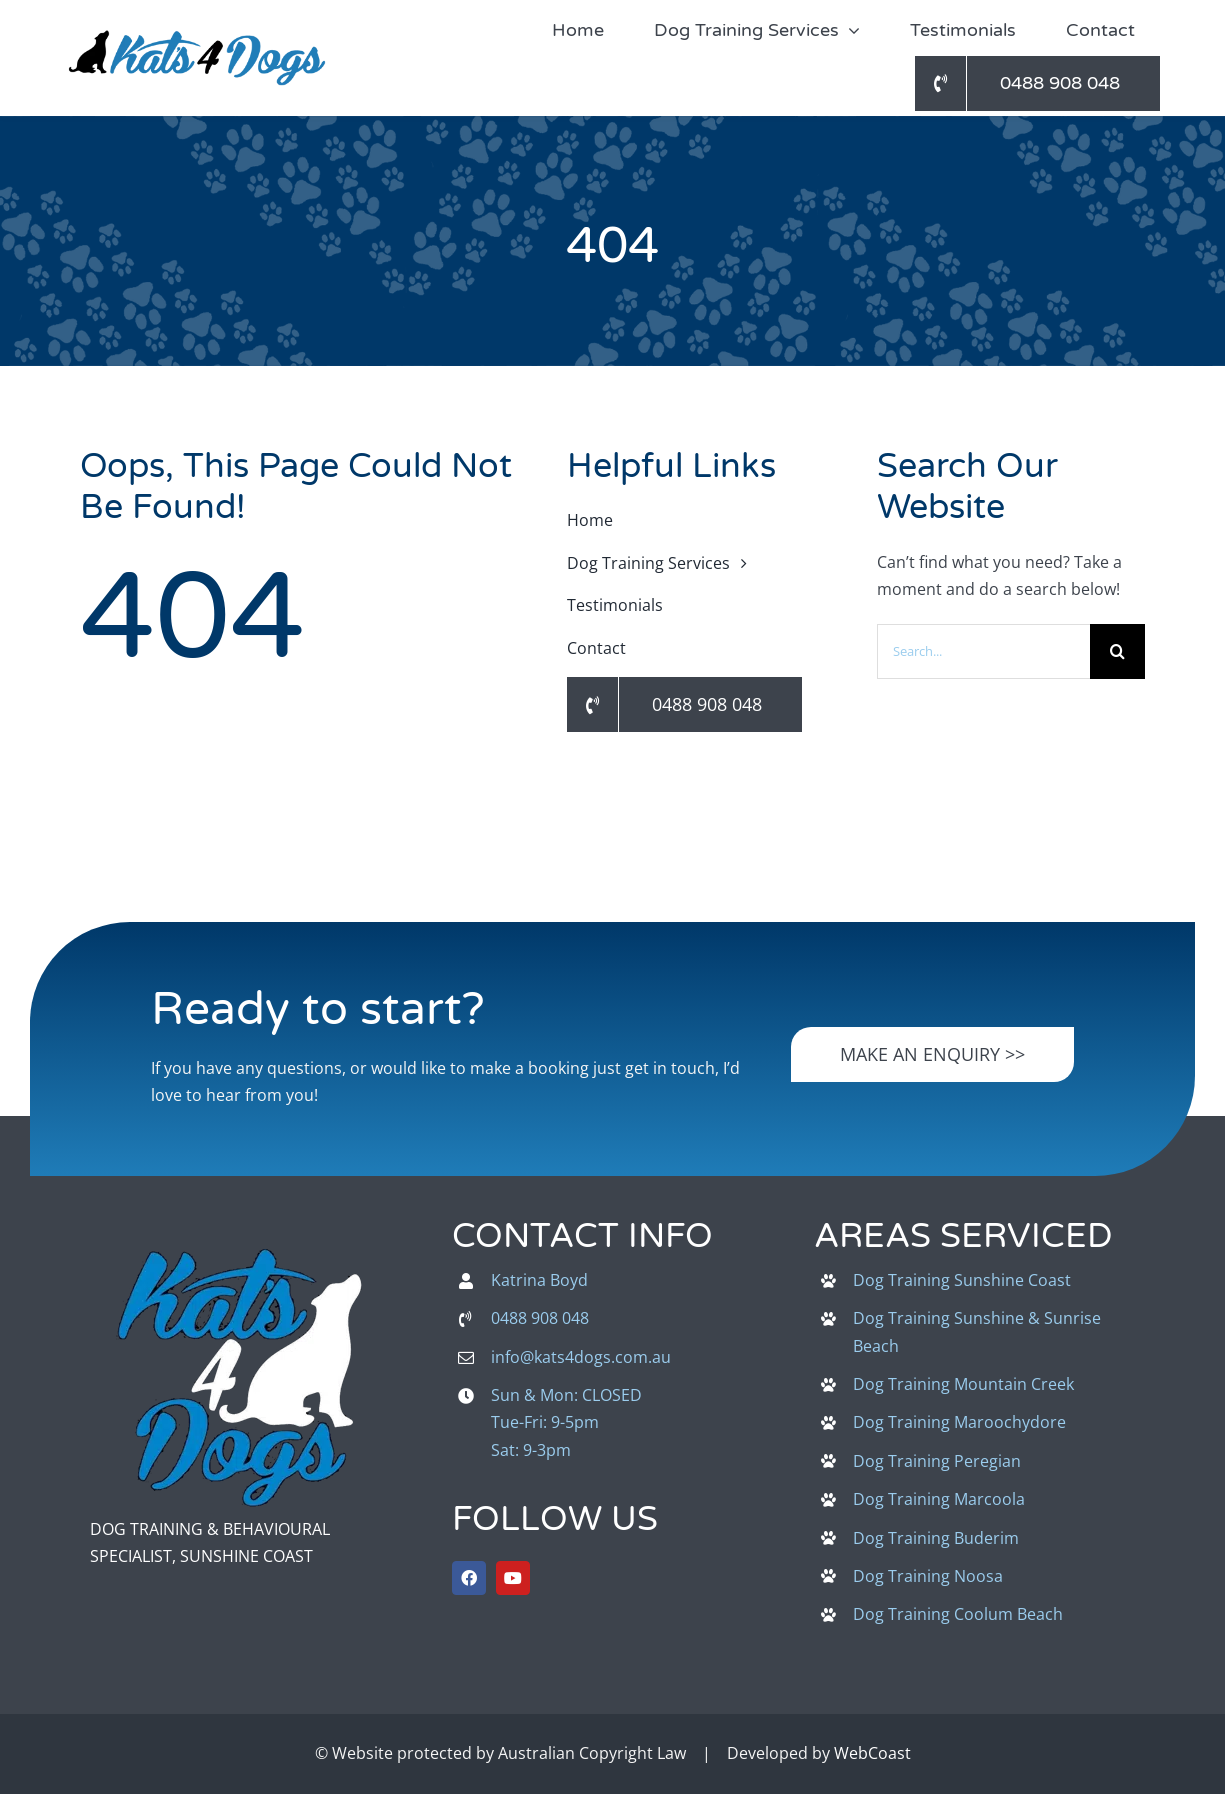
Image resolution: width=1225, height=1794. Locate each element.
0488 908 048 (540, 1318)
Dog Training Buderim (936, 1538)
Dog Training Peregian (937, 1461)
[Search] (1117, 651)
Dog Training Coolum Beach (958, 1614)
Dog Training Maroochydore (959, 1422)
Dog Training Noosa (928, 1576)
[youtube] (513, 1578)
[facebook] (469, 1578)
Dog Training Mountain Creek (963, 1384)
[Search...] (983, 651)
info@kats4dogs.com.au (581, 1357)
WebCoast (872, 1753)
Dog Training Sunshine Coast (962, 1280)
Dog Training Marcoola (939, 1499)
